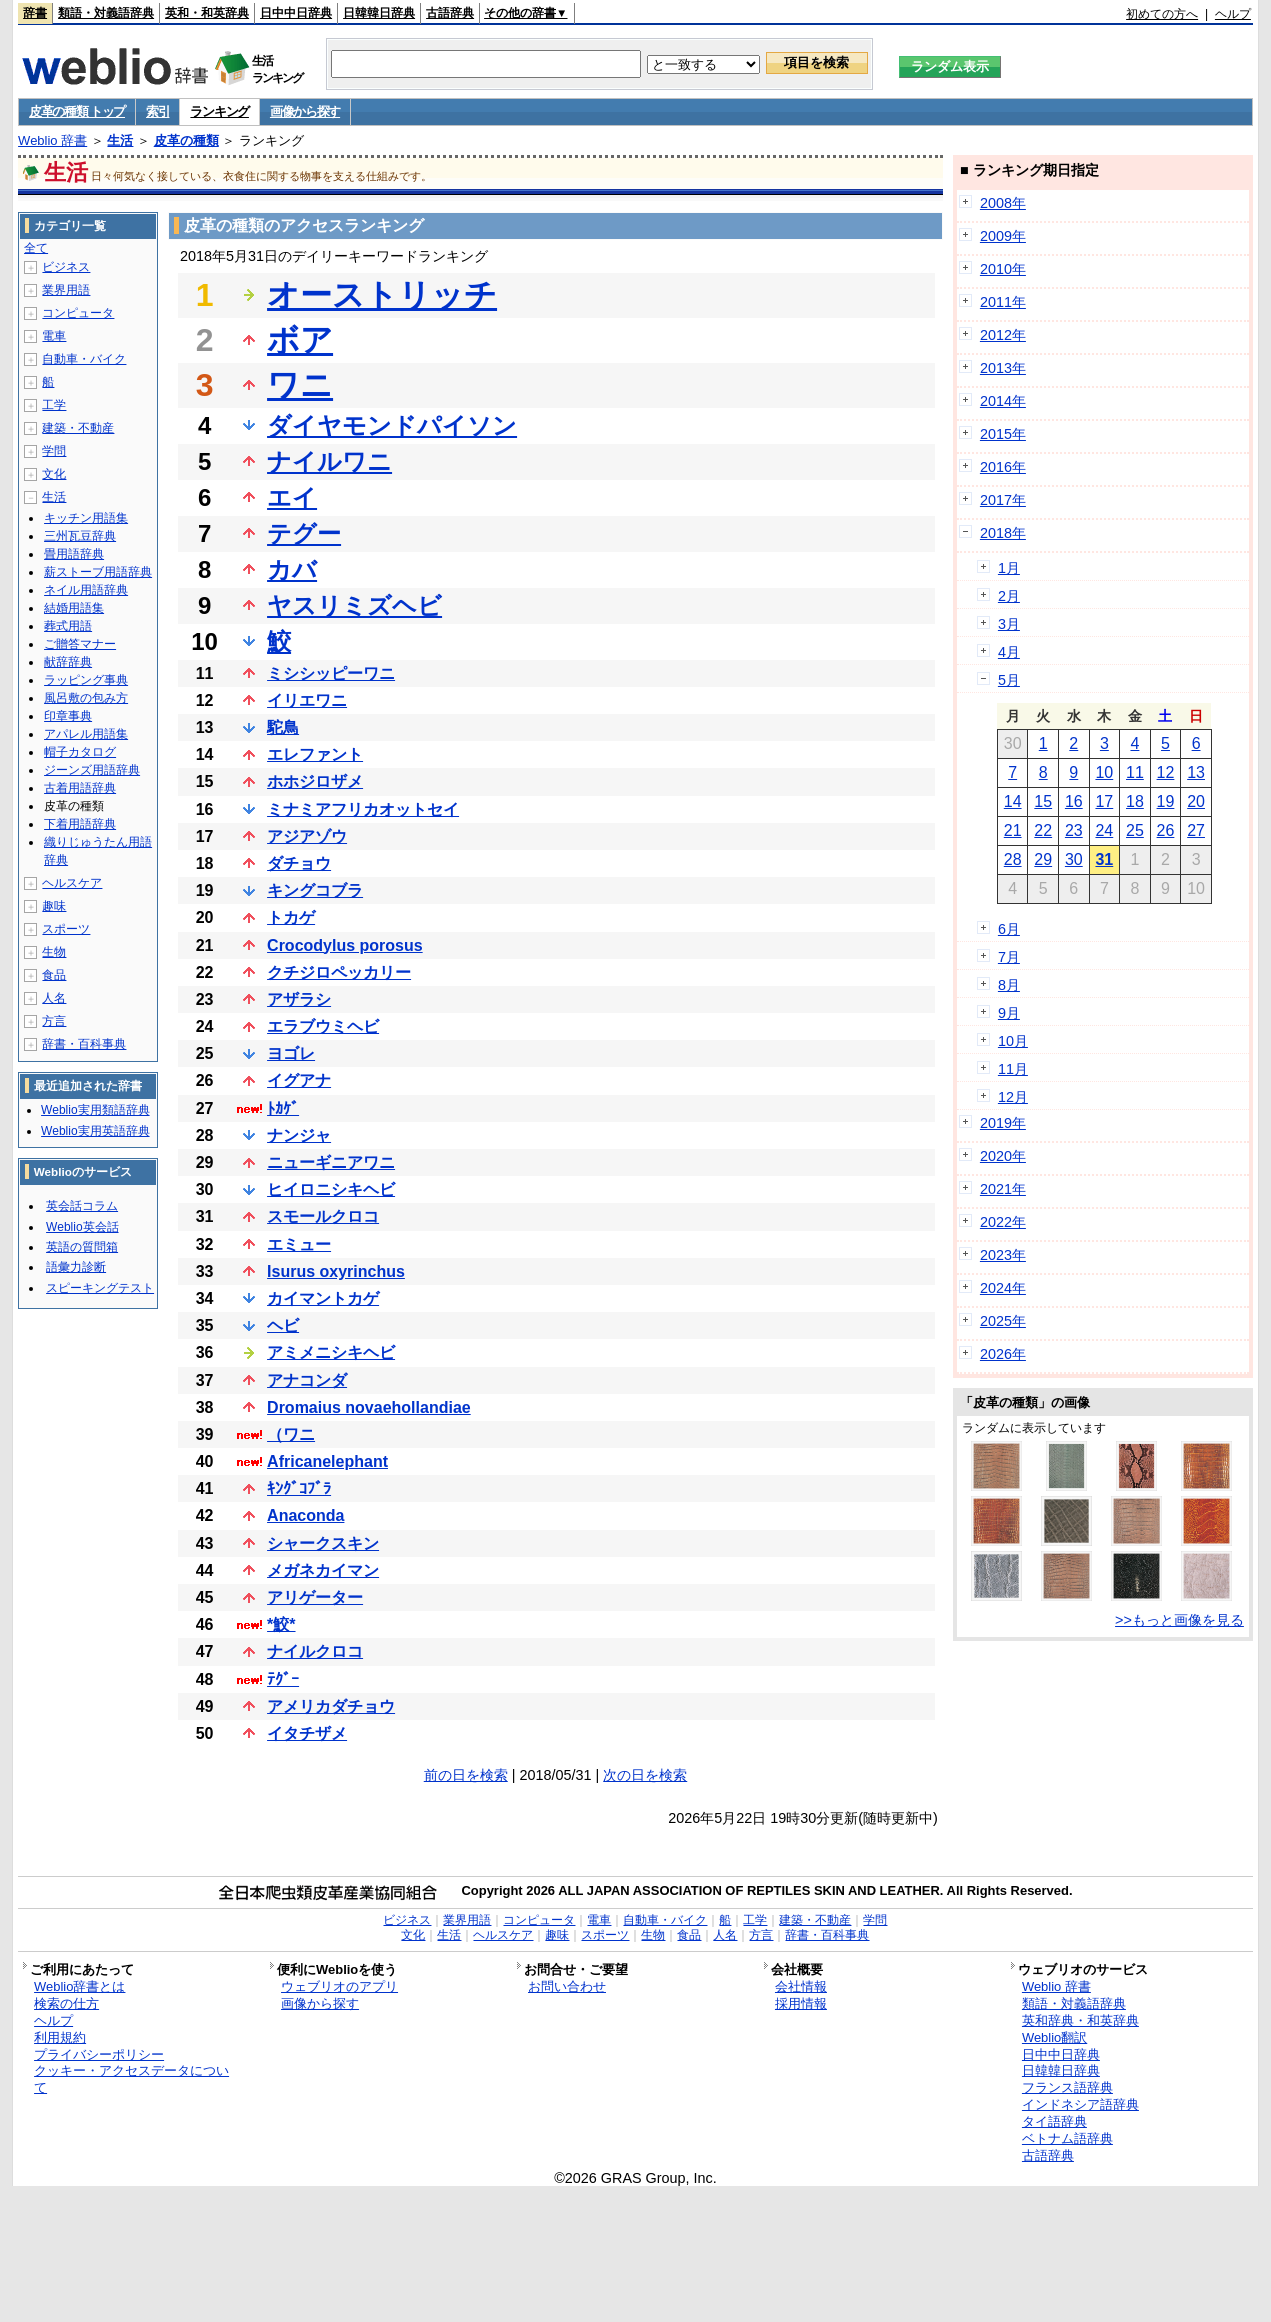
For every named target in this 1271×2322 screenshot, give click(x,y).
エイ (292, 497)
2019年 (1003, 1123)
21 (1013, 830)
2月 (1009, 596)
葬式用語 (68, 626)
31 (1104, 859)
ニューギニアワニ (331, 1162)
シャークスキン (323, 1543)
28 (1013, 859)
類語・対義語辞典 (106, 13)
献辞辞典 (68, 662)
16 (1074, 801)
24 (1104, 830)
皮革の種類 (186, 140)
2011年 (1003, 302)
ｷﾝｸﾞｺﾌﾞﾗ (299, 1488)
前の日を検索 (466, 1775)
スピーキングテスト (100, 1288)
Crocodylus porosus (345, 945)
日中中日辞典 (296, 13)
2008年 (1003, 203)
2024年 (1003, 1288)
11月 (1013, 1069)
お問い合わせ (567, 1986)
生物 (54, 952)
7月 (1009, 957)
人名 (54, 998)
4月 (1009, 652)
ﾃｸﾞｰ (283, 1679)
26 (1166, 830)
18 (1135, 801)
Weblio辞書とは (79, 1986)
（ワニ (291, 1434)
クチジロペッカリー (339, 972)
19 (1166, 801)
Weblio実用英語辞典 (95, 1131)
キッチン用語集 (86, 518)
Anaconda (305, 1515)
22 (1043, 830)
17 (1104, 801)
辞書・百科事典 (84, 1044)
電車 (54, 336)
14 (1013, 801)
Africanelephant (327, 1461)
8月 (1009, 985)
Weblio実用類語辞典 (95, 1110)
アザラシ (299, 999)
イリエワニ (307, 700)
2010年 (1003, 269)
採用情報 (801, 2003)
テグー (304, 533)
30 (1074, 859)
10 (1104, 772)
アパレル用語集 (86, 734)
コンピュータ (78, 313)
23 (1074, 830)
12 (1166, 772)
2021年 (1003, 1189)
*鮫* (281, 1624)
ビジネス (66, 267)
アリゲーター (315, 1597)
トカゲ (291, 917)
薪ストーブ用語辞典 (98, 572)
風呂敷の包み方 (86, 698)
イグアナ (299, 1080)
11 (1135, 772)
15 (1043, 801)
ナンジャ (299, 1135)
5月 (1009, 680)
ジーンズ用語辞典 (92, 770)
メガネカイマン (323, 1570)
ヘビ (283, 1325)
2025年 (1003, 1321)
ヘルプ (1233, 14)
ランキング (219, 111)
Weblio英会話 (82, 1227)
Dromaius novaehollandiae (369, 1407)
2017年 (1003, 500)
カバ (292, 569)
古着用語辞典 (80, 788)
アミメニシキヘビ (331, 1352)
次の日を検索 (645, 1775)
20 (1196, 801)
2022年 (1003, 1222)
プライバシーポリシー (99, 2054)
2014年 (1003, 401)
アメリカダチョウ (331, 1706)
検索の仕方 (66, 2003)
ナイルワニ (329, 461)
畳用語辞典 (74, 554)
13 (1196, 772)
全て (36, 248)
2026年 (1003, 1354)
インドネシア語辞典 (1080, 2104)
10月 (1013, 1041)
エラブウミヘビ (323, 1026)
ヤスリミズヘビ (354, 605)
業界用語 (66, 290)
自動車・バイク (84, 359)
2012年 (1003, 335)
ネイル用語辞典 (86, 590)
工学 (54, 405)
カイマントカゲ (323, 1298)
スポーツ (66, 929)
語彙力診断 (76, 1267)
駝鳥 (283, 727)
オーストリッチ (382, 295)
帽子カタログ (80, 752)
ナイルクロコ (315, 1651)
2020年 (1003, 1156)
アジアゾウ (307, 836)
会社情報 (801, 1986)
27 (1196, 830)
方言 (54, 1021)
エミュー (299, 1244)
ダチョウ (299, 863)
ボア (300, 340)
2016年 (1003, 467)
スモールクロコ (323, 1216)
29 (1043, 859)
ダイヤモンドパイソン (392, 425)
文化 (54, 474)
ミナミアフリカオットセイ (363, 809)
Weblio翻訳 (1054, 2037)
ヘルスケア (72, 883)
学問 (54, 451)
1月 (1009, 568)
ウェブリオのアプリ (339, 1986)
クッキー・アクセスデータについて (131, 2079)
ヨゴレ (291, 1053)
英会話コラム (82, 1206)
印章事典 (68, 716)
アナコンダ (307, 1380)
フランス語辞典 (1067, 2087)
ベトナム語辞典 (1067, 2138)
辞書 (35, 13)
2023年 (1003, 1255)
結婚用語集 (74, 608)
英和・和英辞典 (207, 13)
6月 (1009, 929)
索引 (157, 111)
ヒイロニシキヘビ (331, 1189)
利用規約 (60, 2037)
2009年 (1003, 236)
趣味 (54, 906)
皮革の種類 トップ (77, 111)
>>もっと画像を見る (1179, 1620)
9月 (1009, 1013)
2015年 (1003, 434)
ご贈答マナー (80, 644)
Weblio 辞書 (52, 140)
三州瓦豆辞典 (80, 536)
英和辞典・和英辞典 (1080, 2020)
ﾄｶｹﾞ (283, 1108)
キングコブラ (315, 890)
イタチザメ (307, 1733)
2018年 (1003, 533)
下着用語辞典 (80, 824)
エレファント (315, 754)
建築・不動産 (78, 428)
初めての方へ (1162, 14)
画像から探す (305, 111)
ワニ (300, 385)
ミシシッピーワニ (331, 673)
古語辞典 (450, 13)
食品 (54, 975)
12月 (1013, 1097)
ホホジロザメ (315, 781)
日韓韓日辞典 (379, 13)
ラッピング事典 (86, 680)
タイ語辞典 (1054, 2121)
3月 (1009, 624)
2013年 (1003, 368)
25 (1135, 830)
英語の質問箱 (82, 1247)
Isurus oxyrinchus (336, 1271)
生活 (120, 140)
